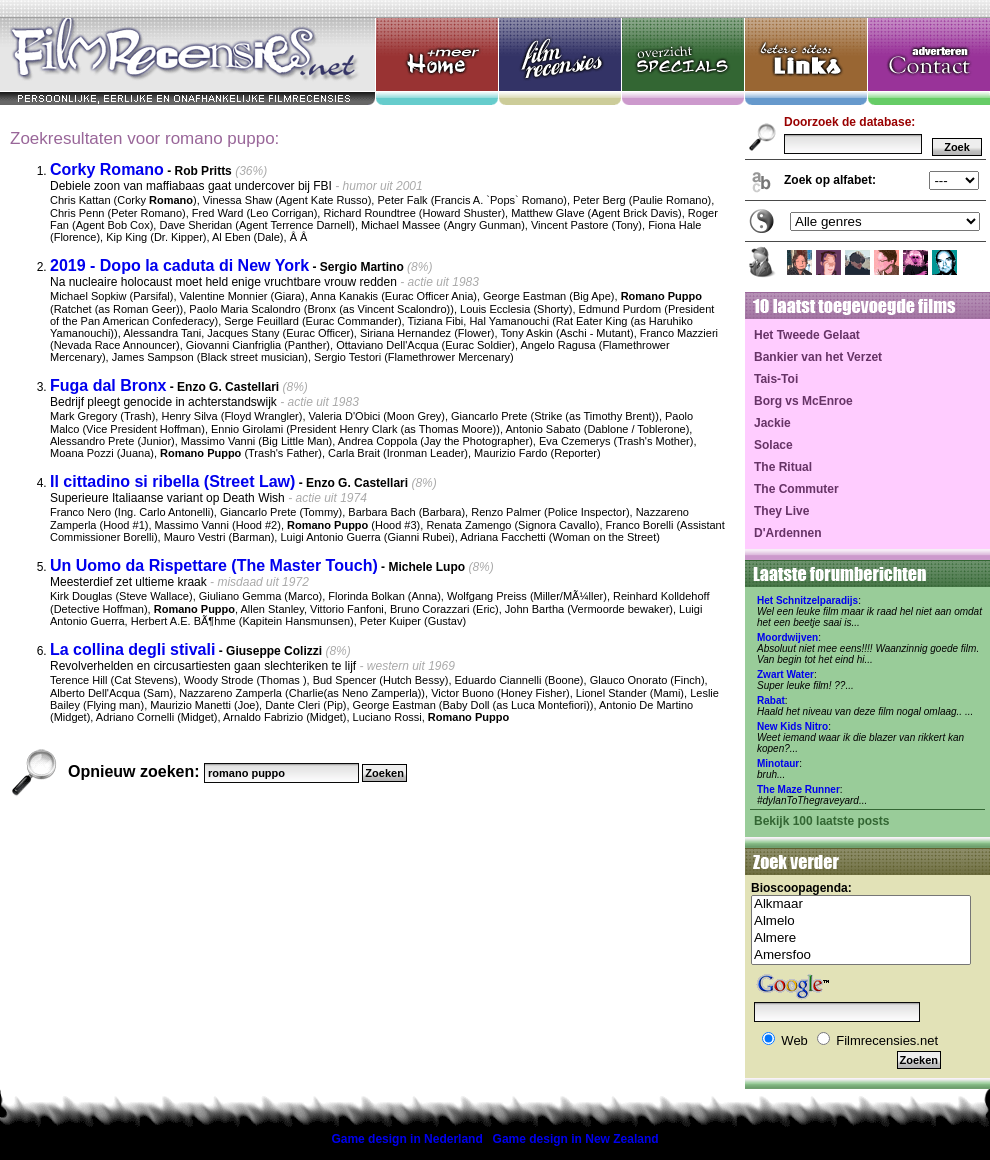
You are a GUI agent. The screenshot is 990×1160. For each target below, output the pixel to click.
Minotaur (778, 763)
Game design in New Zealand (576, 1139)
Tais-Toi (776, 379)
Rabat (771, 700)
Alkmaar (861, 904)
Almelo (861, 921)
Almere (861, 938)
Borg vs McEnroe (803, 401)
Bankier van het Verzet (818, 357)
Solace (773, 445)
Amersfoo (861, 955)
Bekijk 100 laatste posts (821, 821)
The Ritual (783, 467)
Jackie (772, 423)
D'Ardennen (788, 533)
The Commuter (796, 489)
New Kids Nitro (792, 726)
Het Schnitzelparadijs (807, 600)
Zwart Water (785, 674)
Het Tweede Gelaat (807, 335)
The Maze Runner (798, 789)
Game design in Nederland (406, 1139)
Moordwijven (787, 637)
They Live (781, 511)
